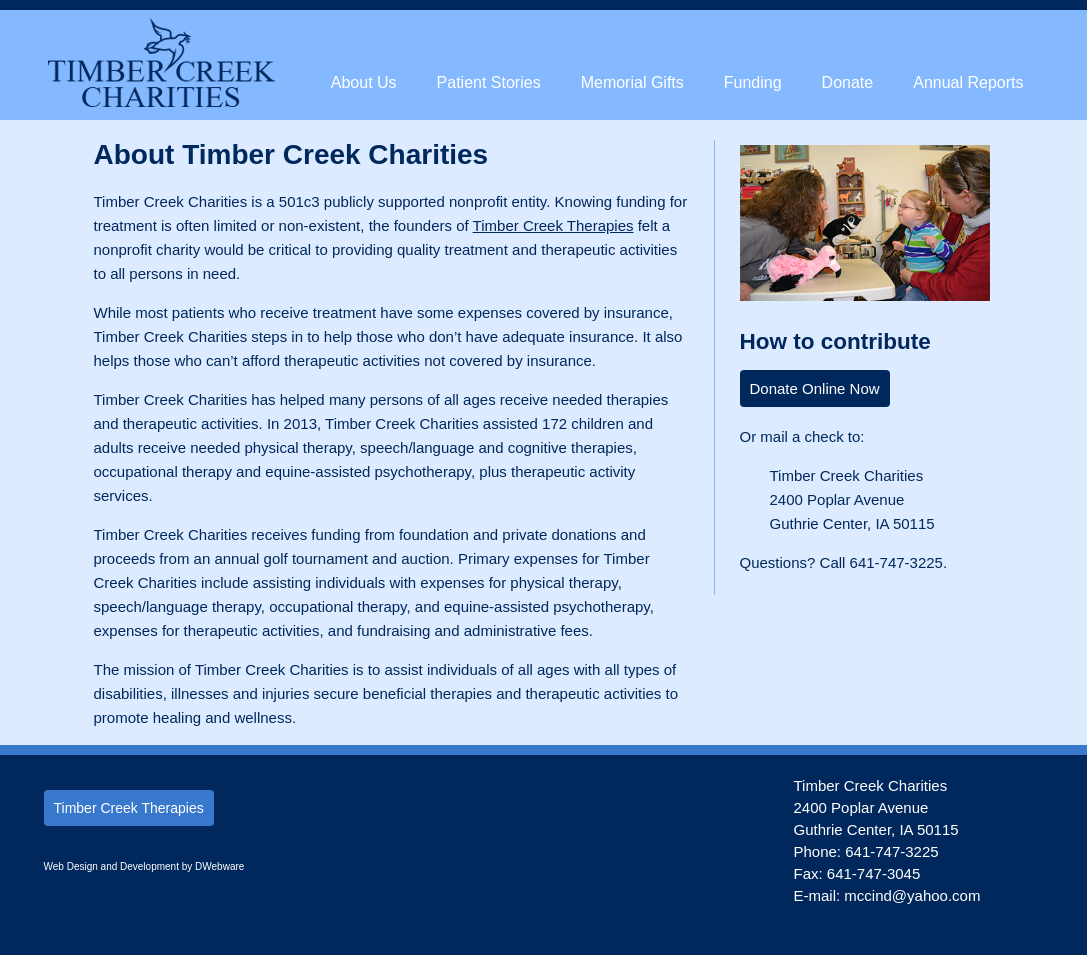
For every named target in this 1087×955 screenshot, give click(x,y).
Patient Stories (489, 82)
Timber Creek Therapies (553, 225)
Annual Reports (968, 82)
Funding (753, 82)
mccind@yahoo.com (912, 895)
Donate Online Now (815, 388)
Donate (848, 82)
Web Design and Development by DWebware (144, 866)
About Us (364, 82)
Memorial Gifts (632, 82)
